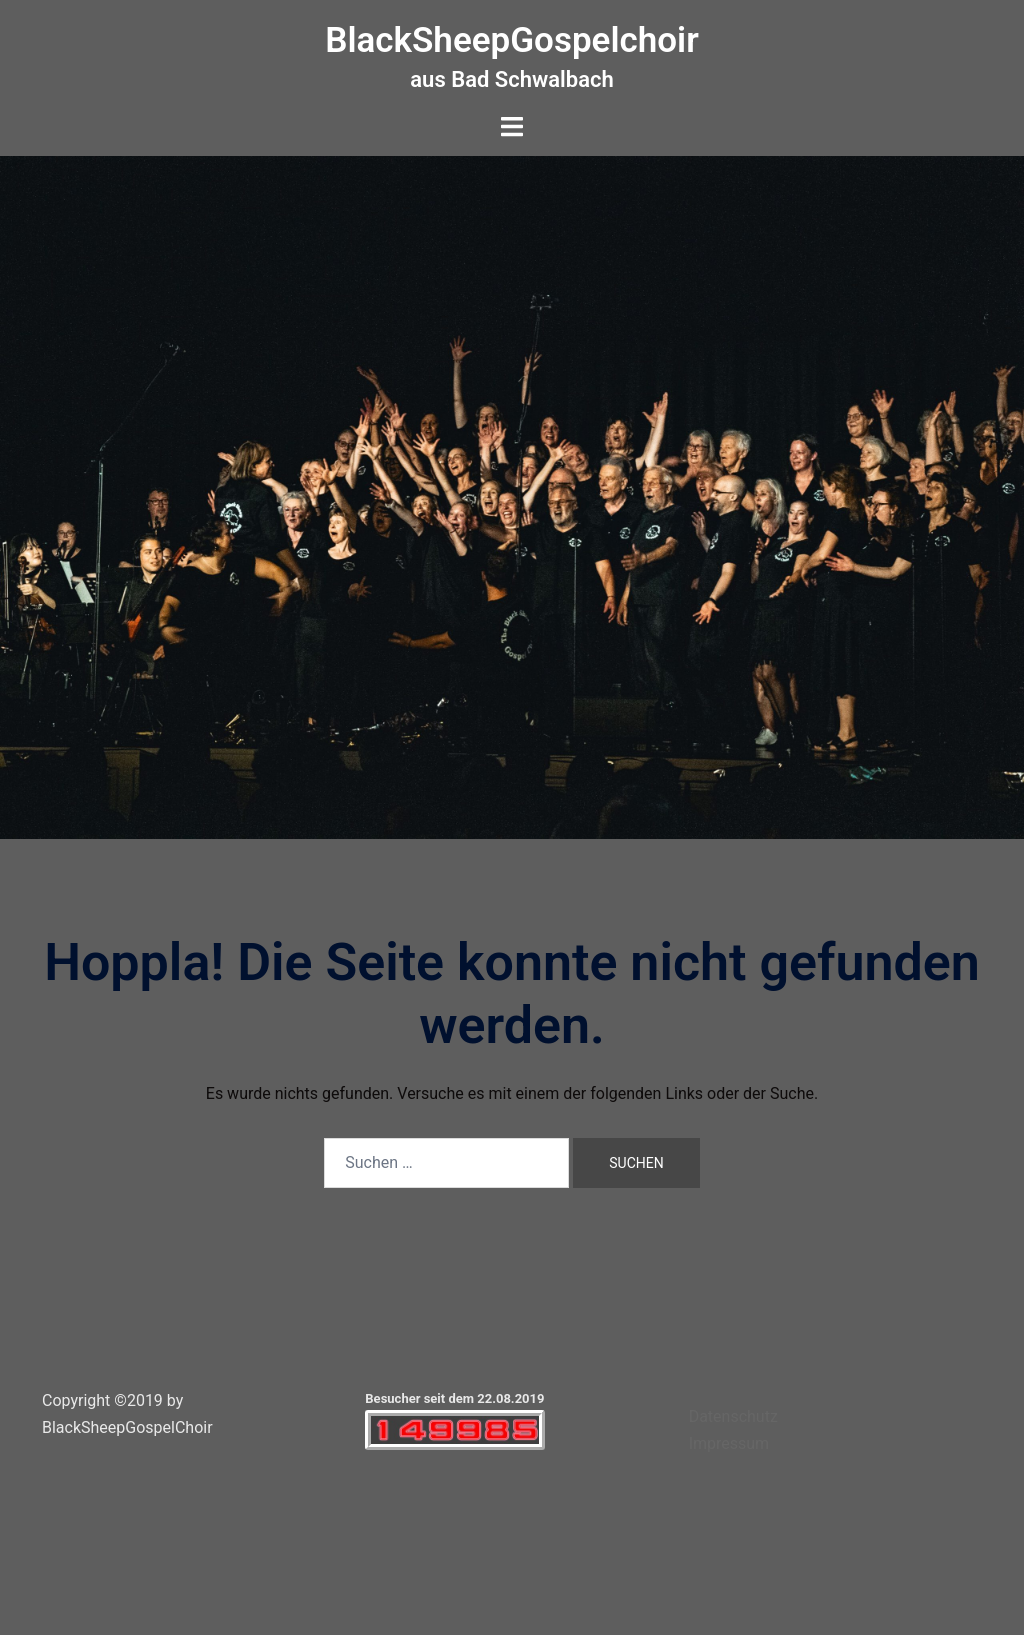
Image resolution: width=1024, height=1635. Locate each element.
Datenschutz (733, 1416)
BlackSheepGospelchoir (512, 40)
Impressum (729, 1443)
